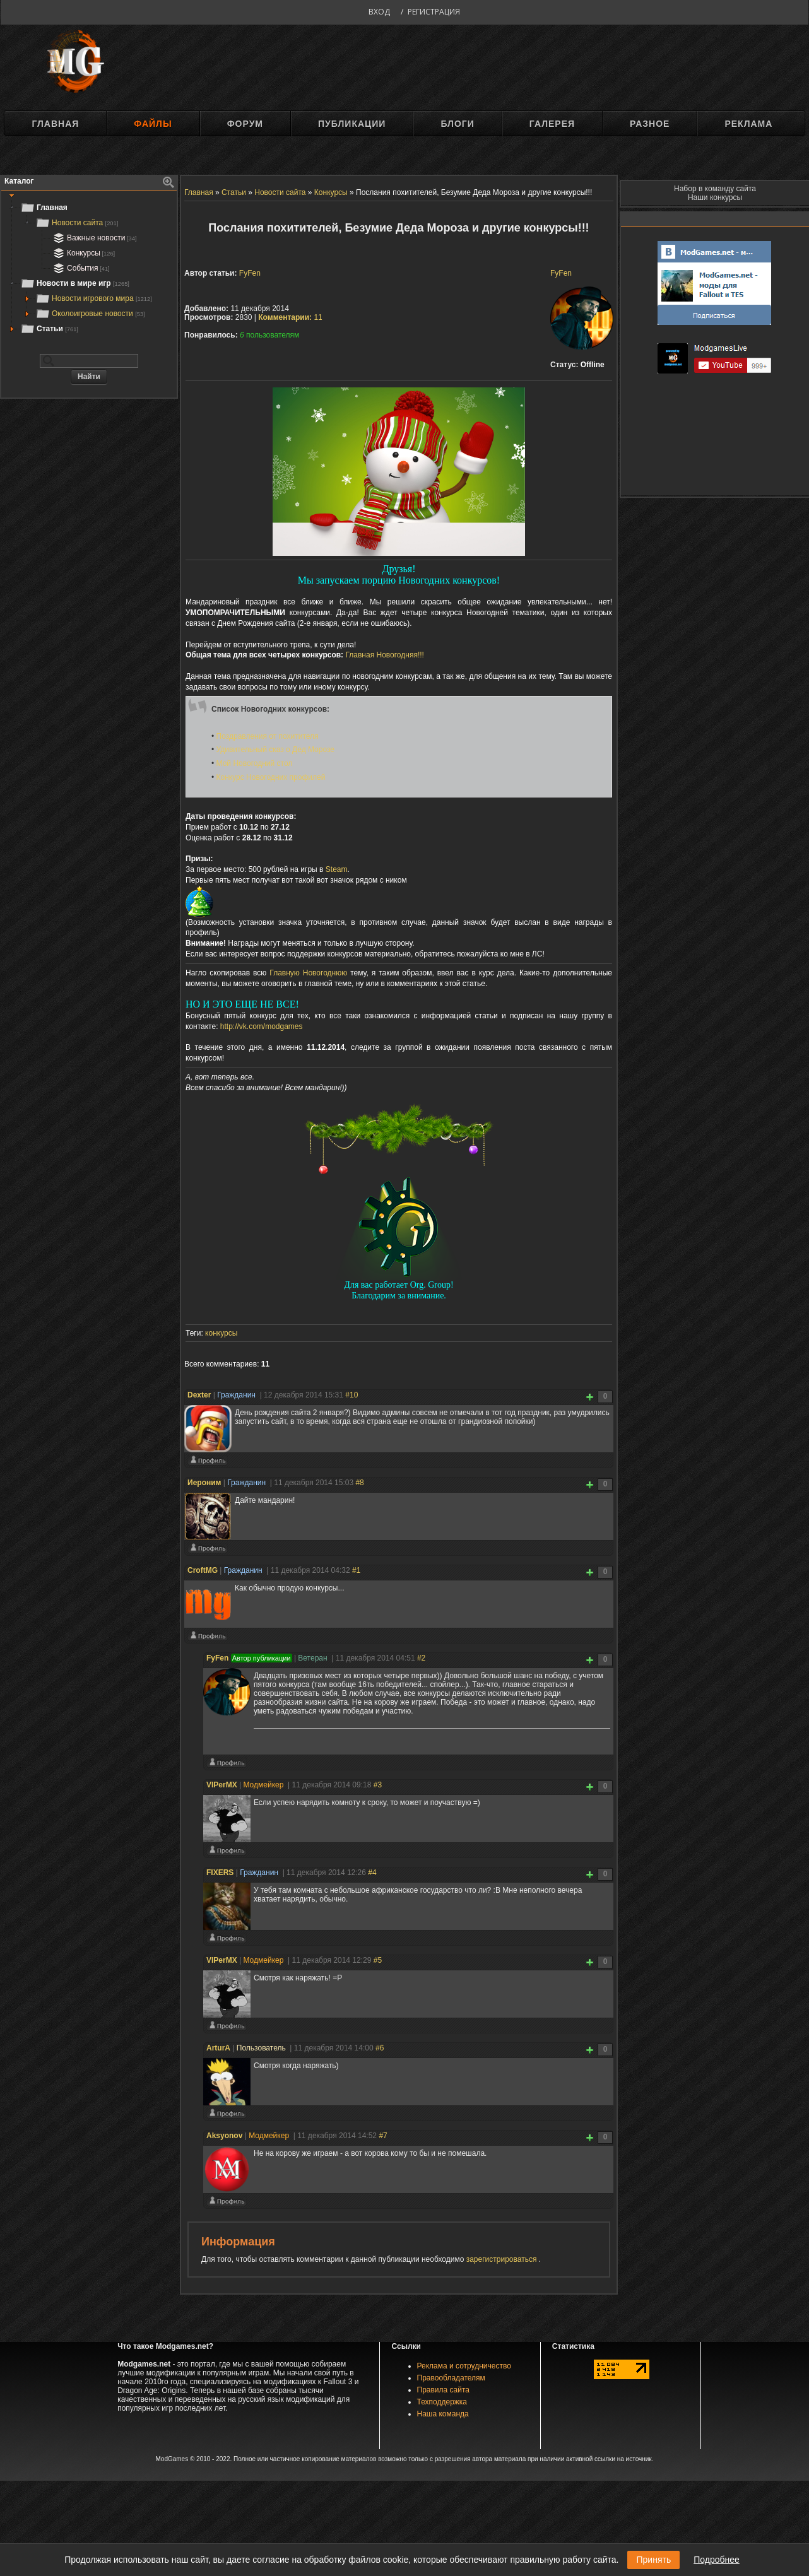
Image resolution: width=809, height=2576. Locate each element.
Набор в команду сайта (715, 188)
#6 (379, 2048)
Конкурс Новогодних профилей (271, 777)
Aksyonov (224, 2135)
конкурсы (221, 1333)
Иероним (204, 1482)
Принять (653, 2560)
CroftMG (202, 1570)
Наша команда (443, 2413)
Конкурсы (82, 253)
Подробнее (717, 2560)
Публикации (352, 124)
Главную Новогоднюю (308, 972)
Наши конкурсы (715, 197)
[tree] (89, 268)
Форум (245, 124)
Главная (55, 124)
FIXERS (219, 1872)
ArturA (218, 2048)
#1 (356, 1570)
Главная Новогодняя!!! (384, 654)
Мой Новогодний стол (254, 763)
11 (290, 317)
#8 (359, 1482)
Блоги (457, 124)
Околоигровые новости (90, 313)
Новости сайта (76, 222)
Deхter (199, 1395)
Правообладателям (451, 2377)
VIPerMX (221, 1784)
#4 (372, 1872)
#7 (383, 2135)
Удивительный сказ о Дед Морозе (275, 749)
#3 (378, 1784)
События (80, 268)
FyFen (561, 273)
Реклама (748, 124)
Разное (650, 124)
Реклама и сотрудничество (464, 2365)
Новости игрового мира (93, 298)
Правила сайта (443, 2389)
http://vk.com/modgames (261, 1026)
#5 (378, 1960)
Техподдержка (442, 2401)
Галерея (552, 124)
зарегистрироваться (502, 2259)
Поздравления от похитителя (267, 736)
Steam (337, 869)
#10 (351, 1395)
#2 (421, 1658)
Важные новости (93, 237)
